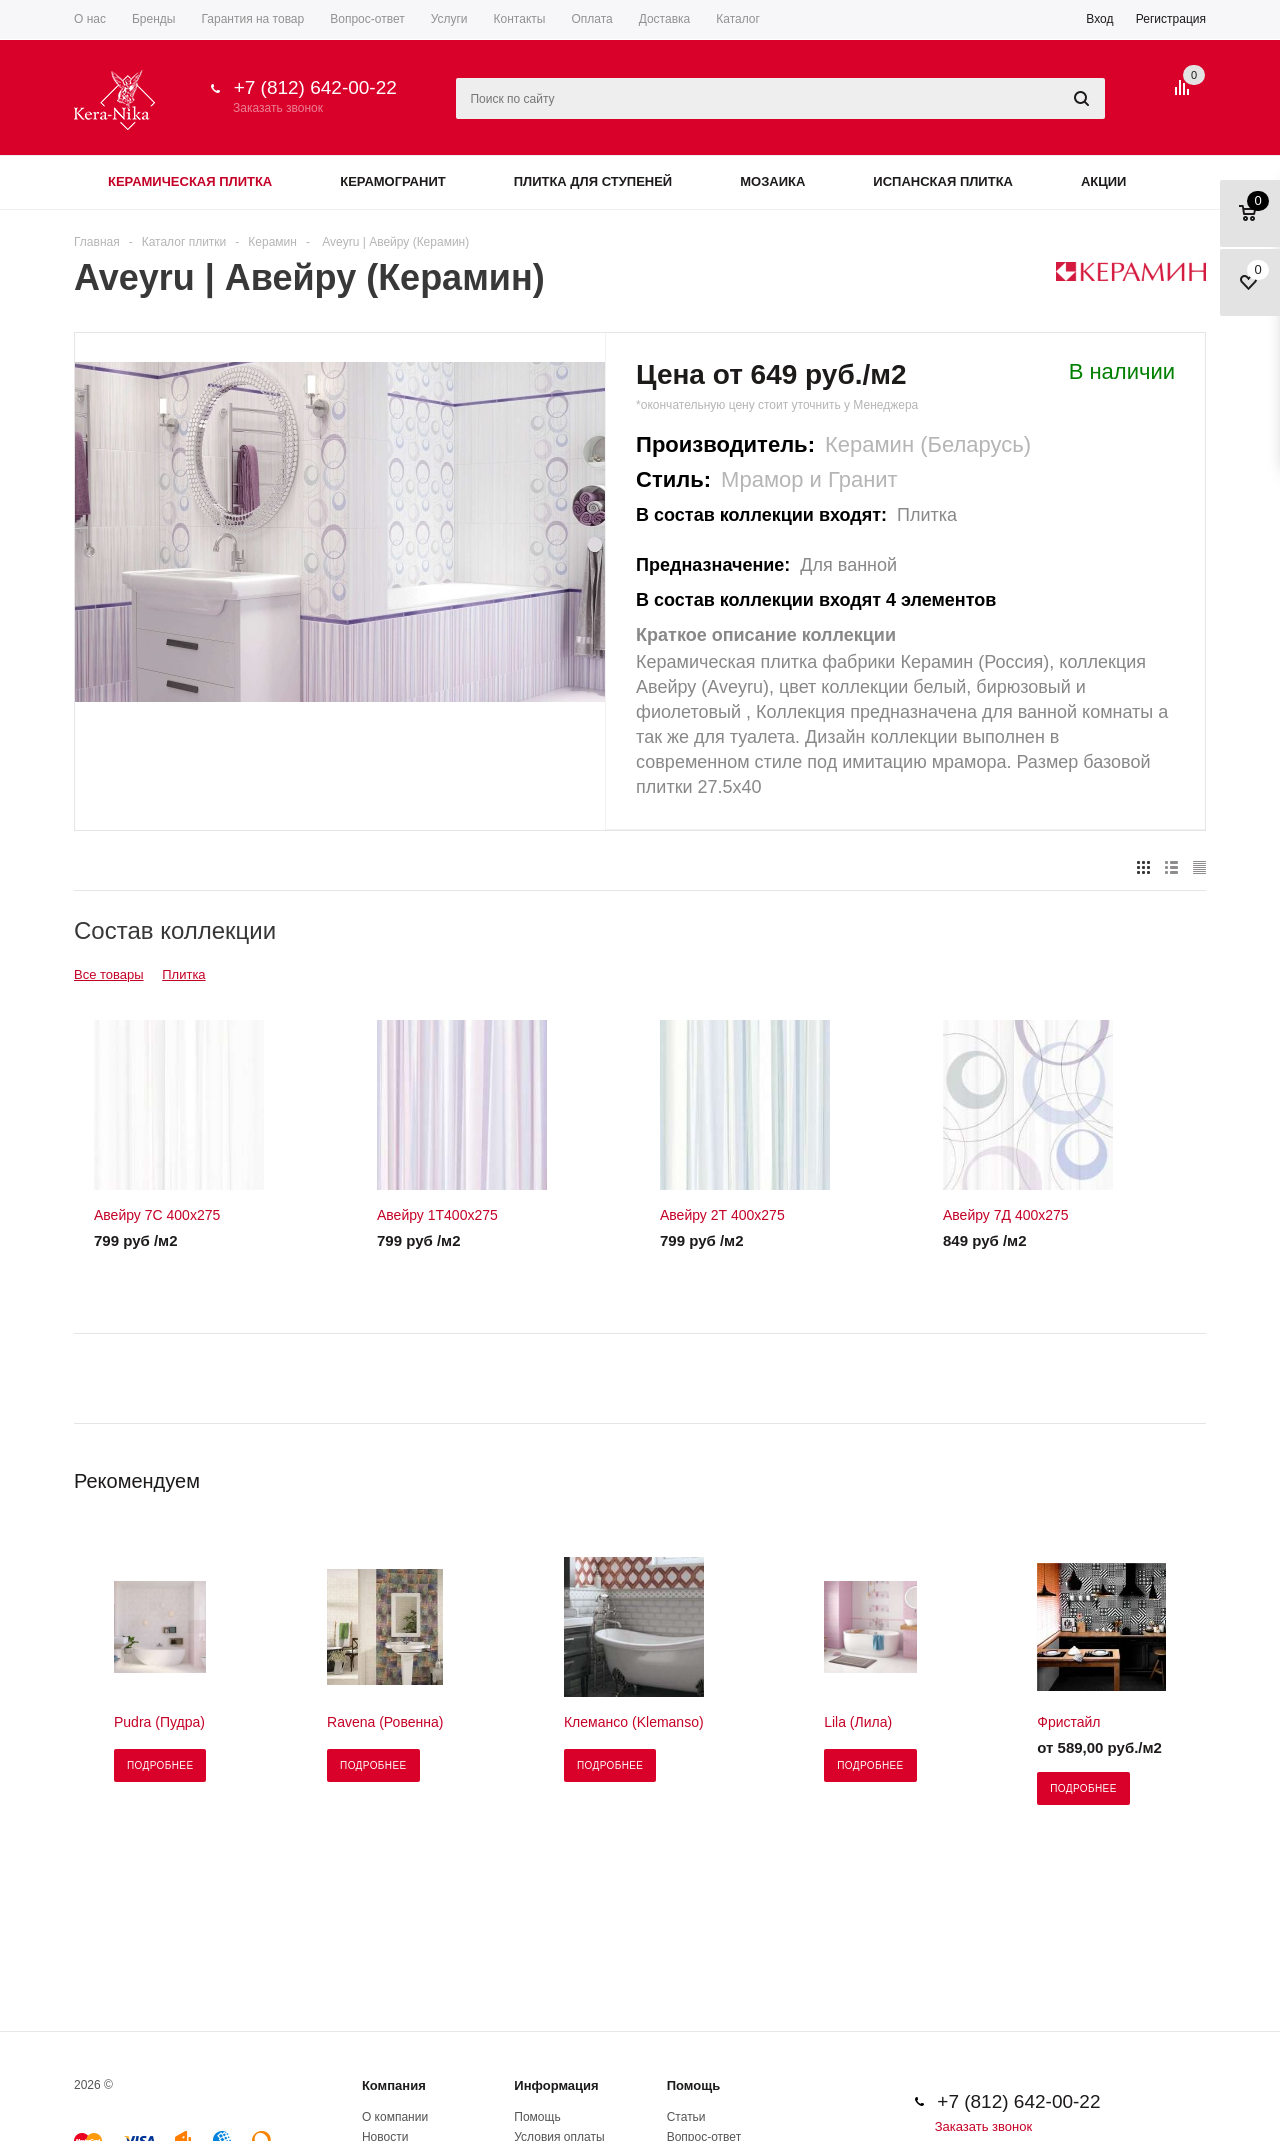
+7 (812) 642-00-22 (315, 87)
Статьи (686, 2117)
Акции (1104, 181)
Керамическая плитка (190, 181)
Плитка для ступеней (593, 181)
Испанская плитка (943, 181)
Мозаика (772, 181)
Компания (394, 2085)
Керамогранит (392, 181)
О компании (395, 2117)
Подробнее (160, 1765)
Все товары (109, 974)
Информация (556, 2085)
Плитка (183, 974)
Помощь (693, 2085)
